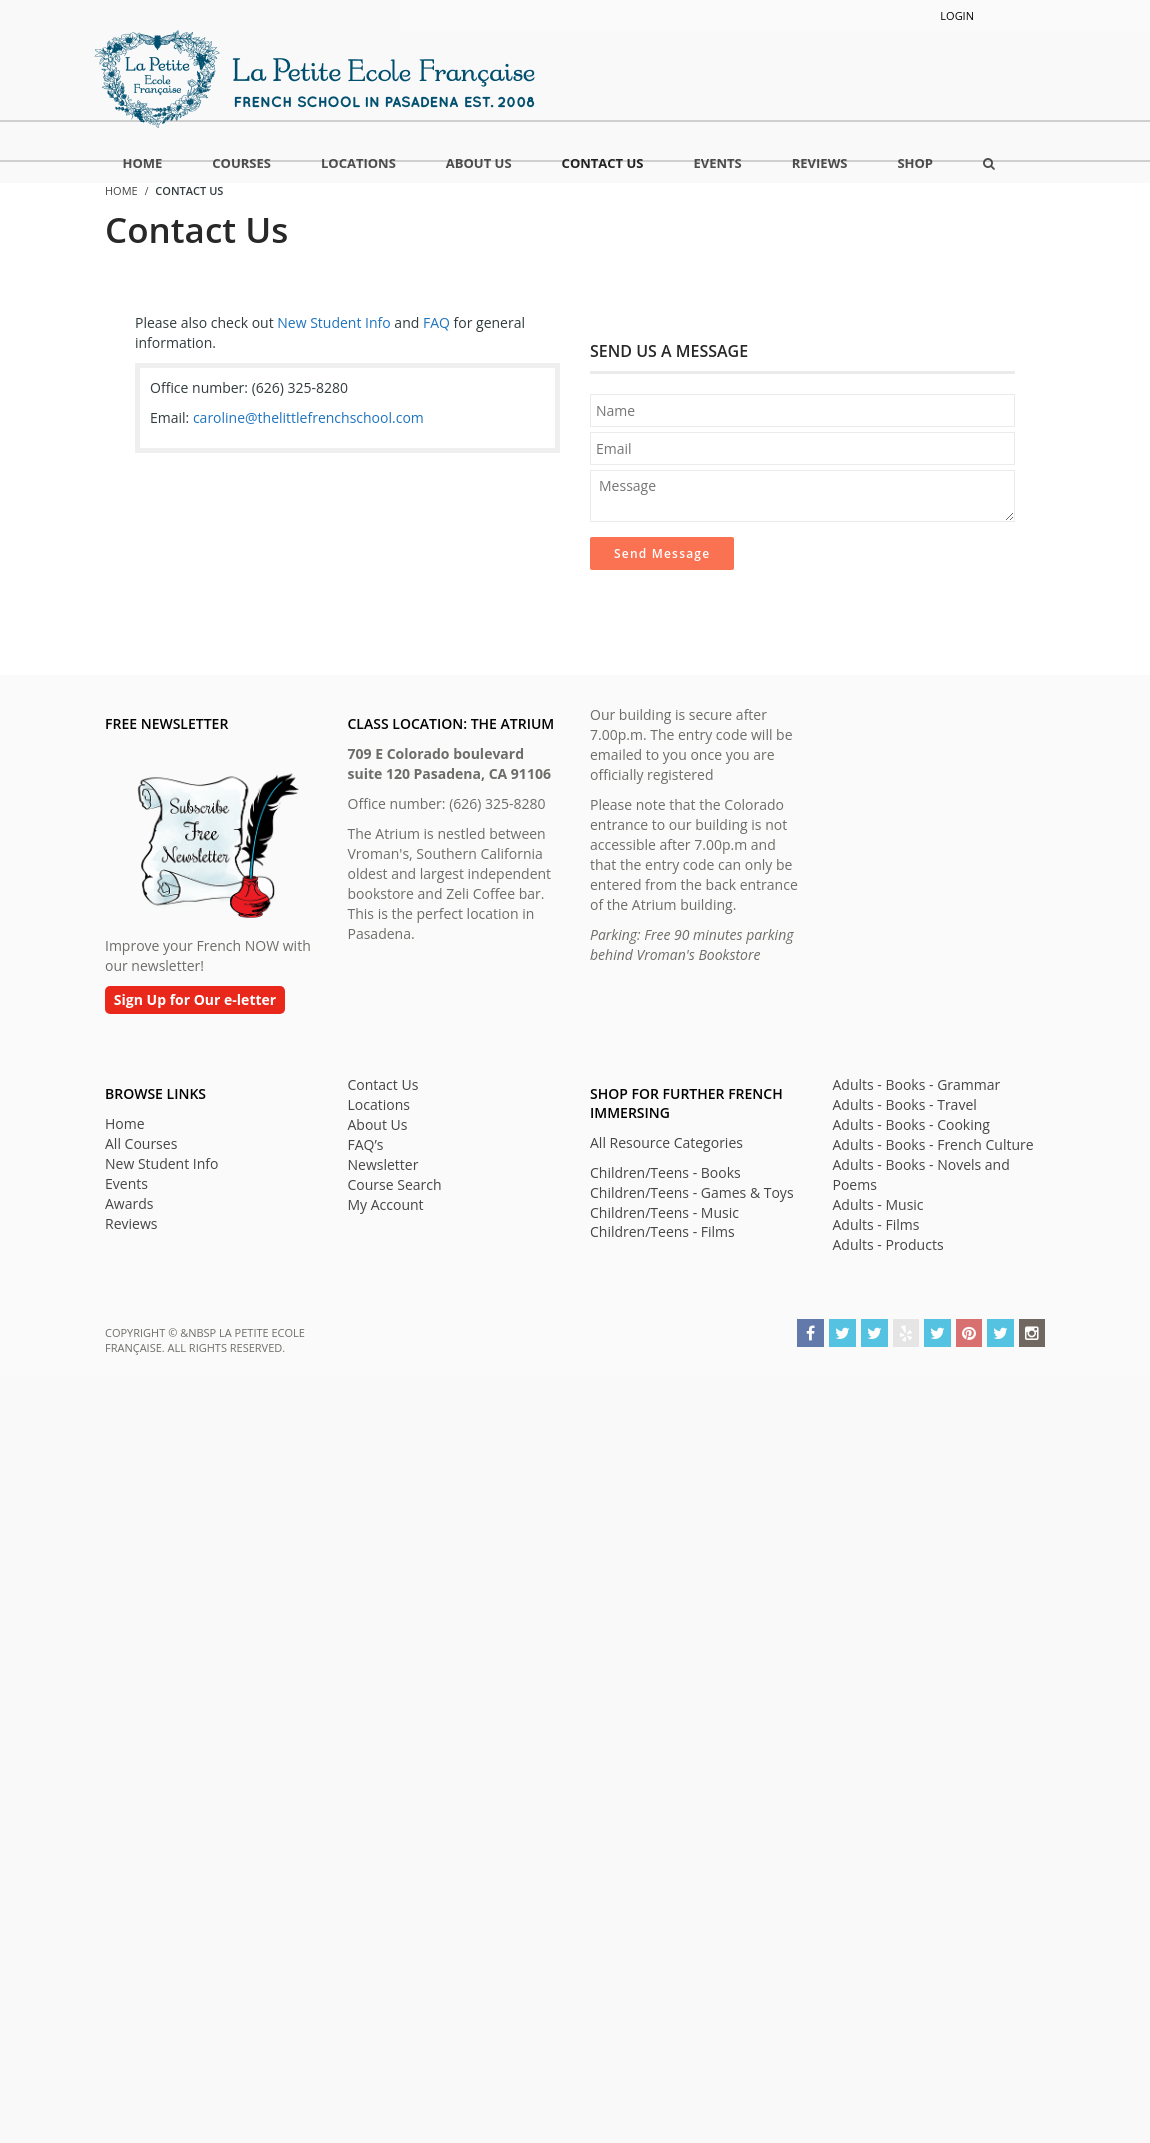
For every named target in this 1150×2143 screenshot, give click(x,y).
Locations (379, 1104)
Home (125, 1123)
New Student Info (333, 322)
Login (957, 15)
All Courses (141, 1143)
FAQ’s (366, 1144)
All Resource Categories (666, 1142)
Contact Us (383, 1084)
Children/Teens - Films (662, 1231)
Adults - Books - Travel (905, 1104)
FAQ (436, 322)
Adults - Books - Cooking (911, 1124)
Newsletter (383, 1164)
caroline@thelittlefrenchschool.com (308, 417)
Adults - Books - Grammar (917, 1084)
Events (126, 1183)
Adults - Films (876, 1224)
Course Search (395, 1184)
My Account (386, 1204)
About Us (378, 1124)
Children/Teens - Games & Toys (692, 1192)
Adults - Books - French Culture (933, 1144)
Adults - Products (888, 1244)
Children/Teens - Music (664, 1212)
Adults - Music (878, 1204)
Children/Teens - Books (665, 1172)
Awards (129, 1203)
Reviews (131, 1223)
